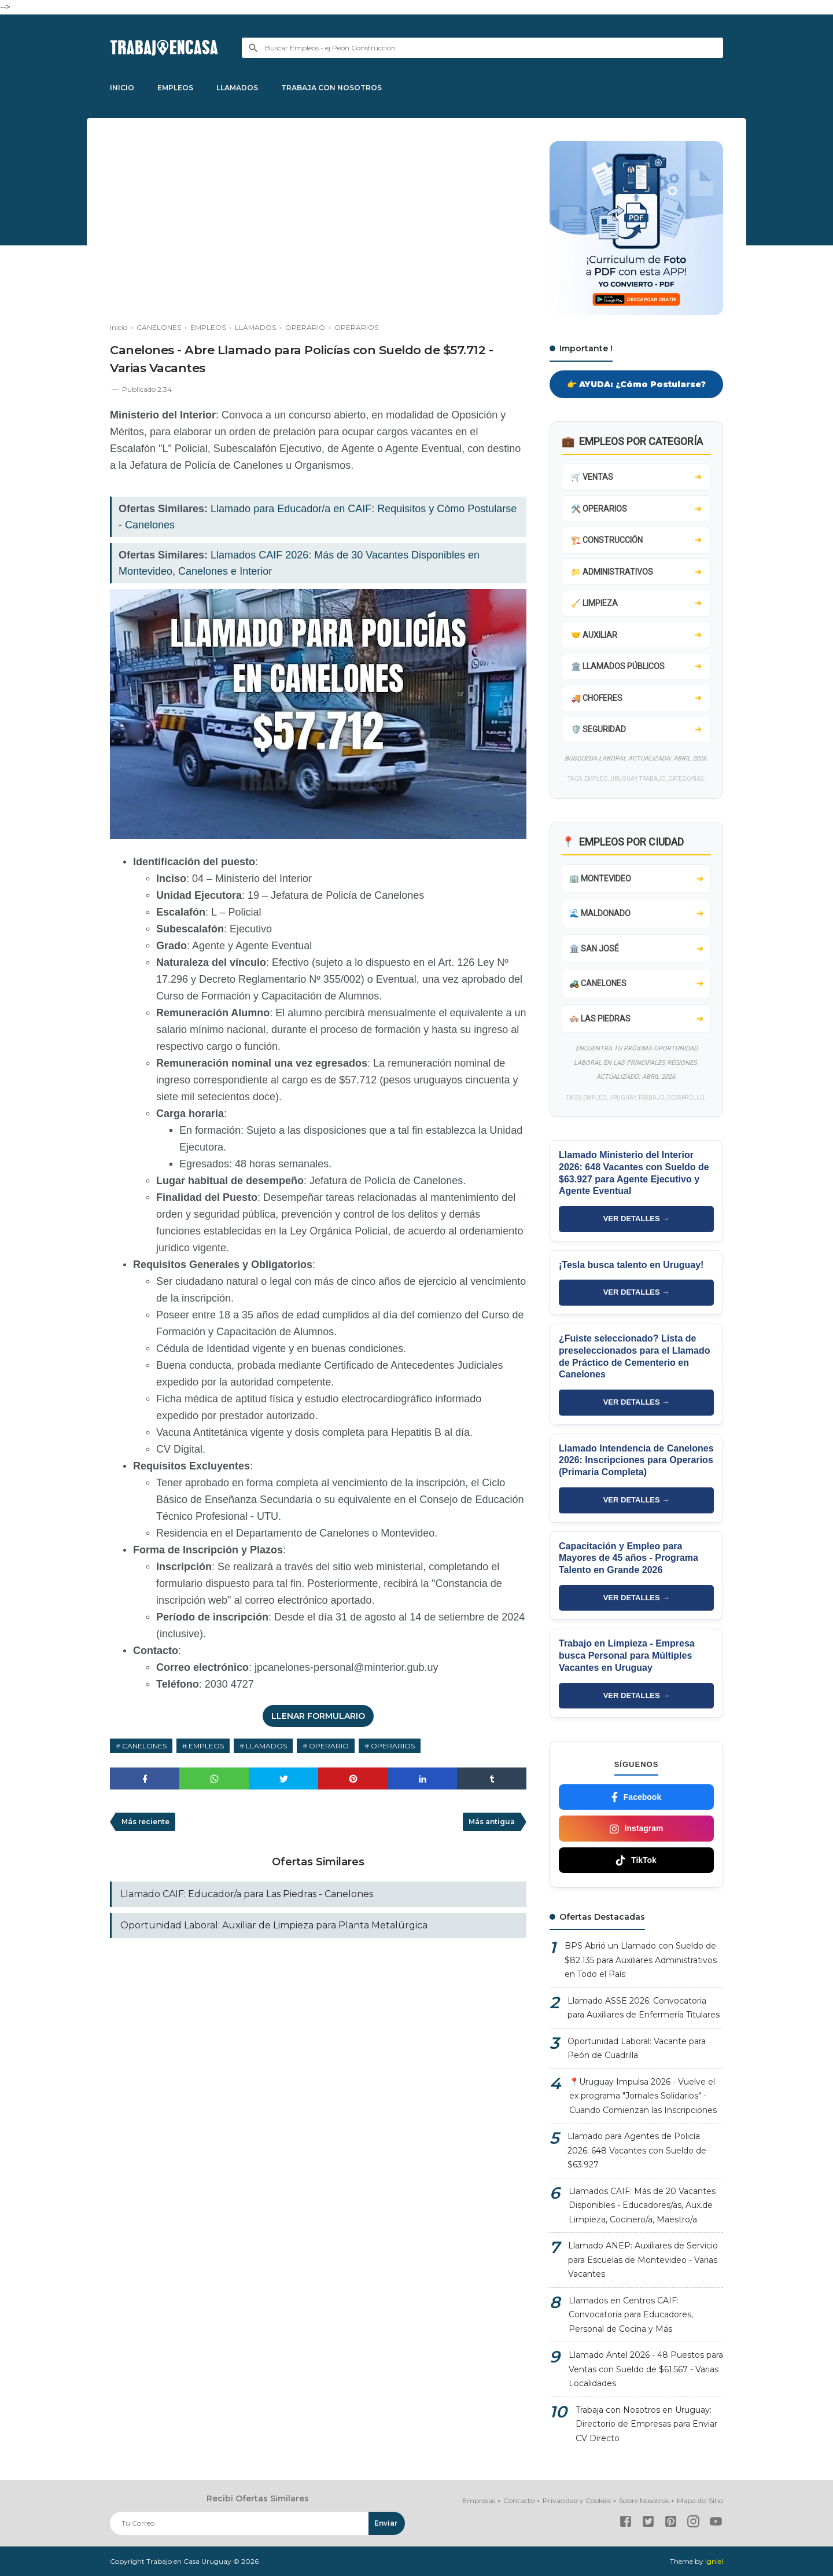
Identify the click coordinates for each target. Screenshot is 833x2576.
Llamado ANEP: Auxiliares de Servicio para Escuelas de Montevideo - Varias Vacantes (643, 2259)
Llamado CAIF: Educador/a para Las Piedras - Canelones (246, 1893)
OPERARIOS (393, 1745)
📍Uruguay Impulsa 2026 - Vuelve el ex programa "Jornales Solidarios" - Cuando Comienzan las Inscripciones (643, 2096)
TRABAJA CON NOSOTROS (331, 87)
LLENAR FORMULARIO (318, 1716)
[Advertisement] (318, 222)
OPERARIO (329, 1745)
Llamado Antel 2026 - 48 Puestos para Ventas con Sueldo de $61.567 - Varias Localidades (646, 2369)
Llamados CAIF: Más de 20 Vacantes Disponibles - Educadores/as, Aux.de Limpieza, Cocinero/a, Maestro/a (642, 2205)
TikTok (636, 1860)
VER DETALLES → (636, 1218)
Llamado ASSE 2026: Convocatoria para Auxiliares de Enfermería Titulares (643, 2008)
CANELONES (144, 1745)
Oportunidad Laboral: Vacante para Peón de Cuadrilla (636, 2048)
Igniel (714, 2561)
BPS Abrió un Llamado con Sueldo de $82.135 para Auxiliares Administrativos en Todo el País (641, 1960)
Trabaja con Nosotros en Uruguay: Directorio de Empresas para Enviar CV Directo (646, 2424)
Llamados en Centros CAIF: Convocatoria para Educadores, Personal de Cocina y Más (631, 2314)
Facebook (636, 1797)
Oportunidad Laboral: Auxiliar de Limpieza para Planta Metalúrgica (273, 1925)
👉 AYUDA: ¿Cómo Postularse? (636, 384)
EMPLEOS (175, 87)
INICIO (122, 87)
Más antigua (492, 1821)
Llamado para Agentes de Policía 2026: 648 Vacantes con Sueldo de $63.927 (636, 2150)
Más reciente (145, 1821)
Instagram (637, 1829)
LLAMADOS (237, 87)
